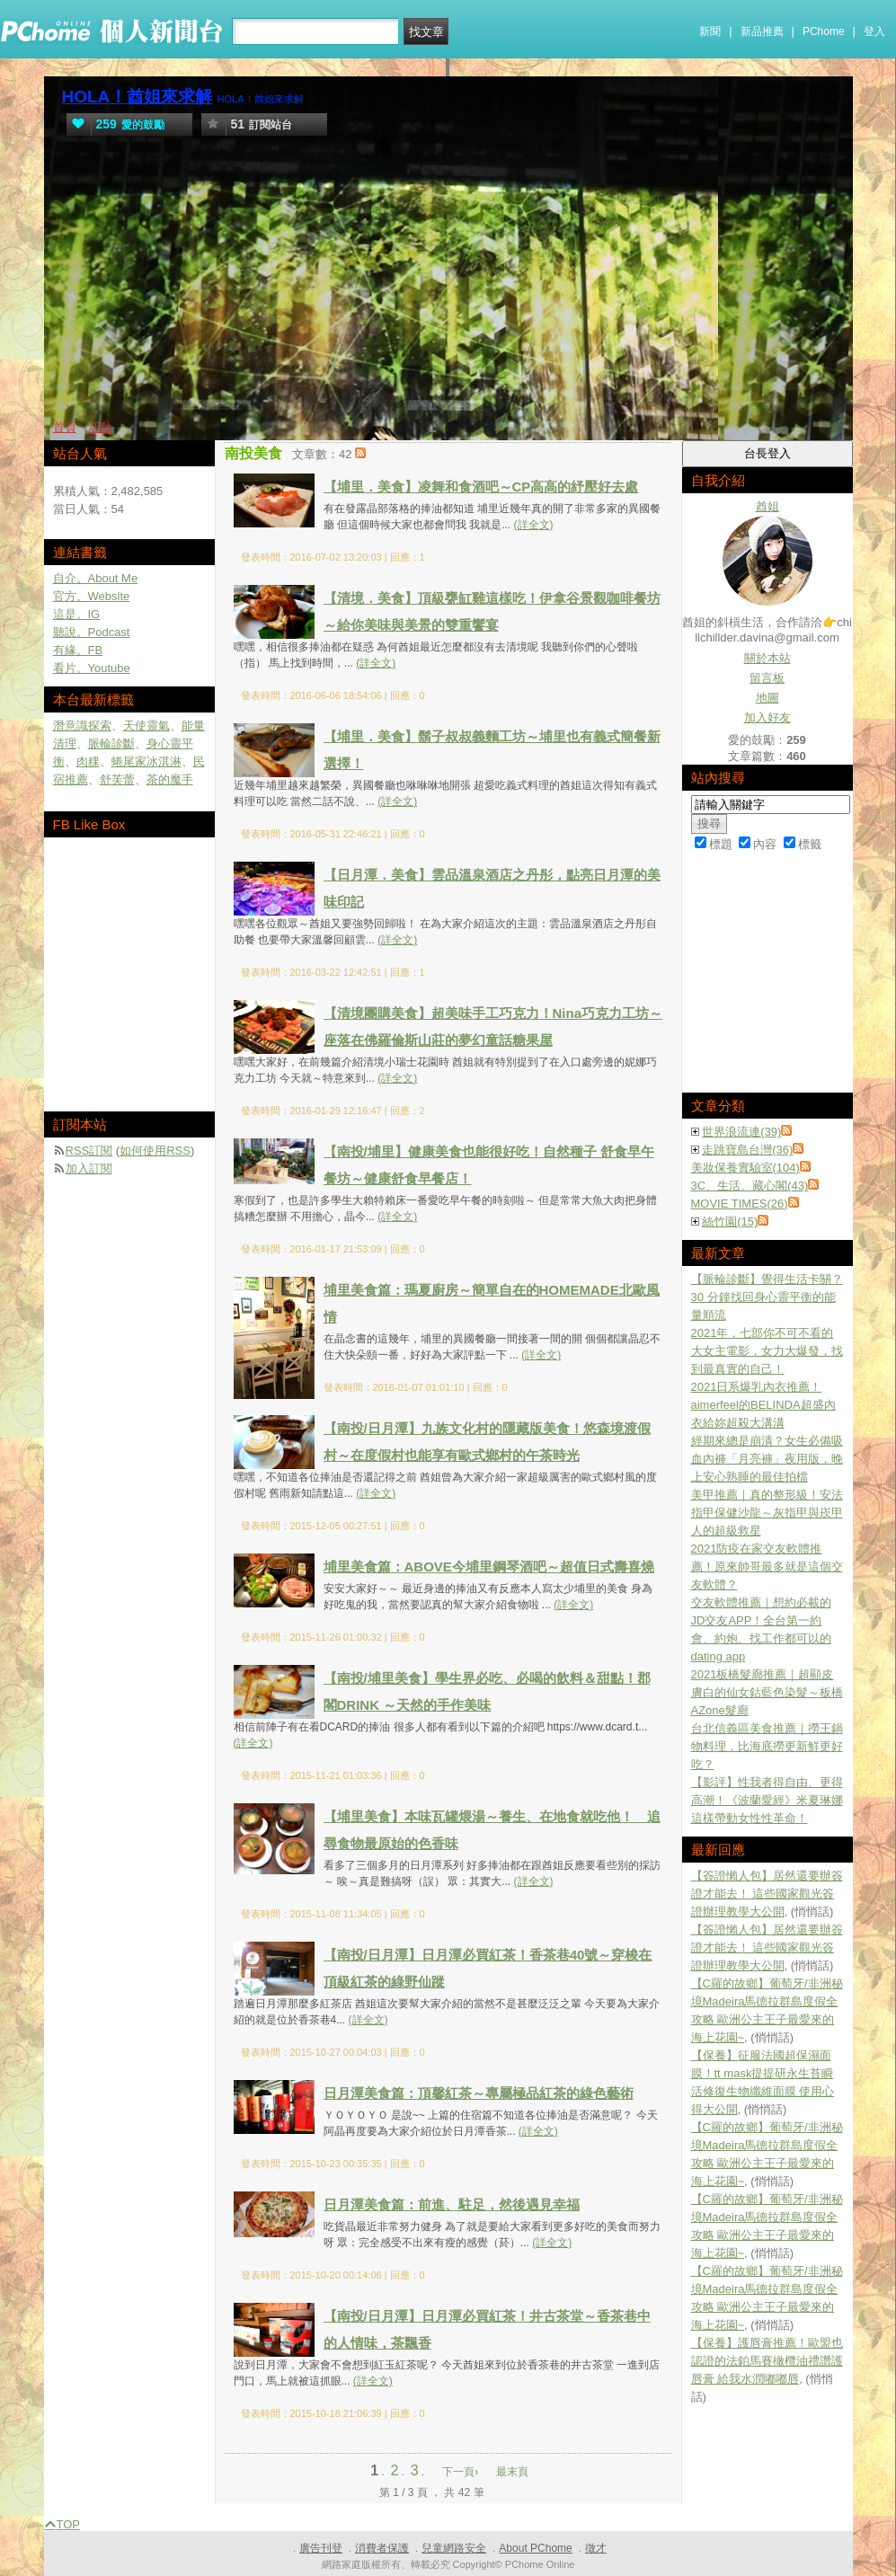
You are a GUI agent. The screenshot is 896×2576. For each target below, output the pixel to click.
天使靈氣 (146, 725)
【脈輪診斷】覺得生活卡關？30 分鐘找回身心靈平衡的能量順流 (767, 1297)
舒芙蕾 (117, 779)
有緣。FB (78, 650)
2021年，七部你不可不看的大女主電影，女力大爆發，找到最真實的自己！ (767, 1351)
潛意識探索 (82, 725)
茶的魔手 (169, 779)
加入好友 (767, 717)
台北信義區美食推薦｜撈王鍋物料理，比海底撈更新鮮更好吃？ (767, 1746)
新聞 (710, 31)
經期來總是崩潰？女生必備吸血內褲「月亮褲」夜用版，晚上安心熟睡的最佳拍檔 (767, 1458)
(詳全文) (534, 524)
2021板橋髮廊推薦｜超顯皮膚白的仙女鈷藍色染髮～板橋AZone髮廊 (767, 1692)
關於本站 (767, 658)
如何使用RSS (155, 1150)
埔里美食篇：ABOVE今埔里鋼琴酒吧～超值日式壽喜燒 (489, 1566)
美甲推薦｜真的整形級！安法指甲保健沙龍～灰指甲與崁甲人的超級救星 (767, 1512)
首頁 (64, 427)
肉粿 (88, 761)
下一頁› (461, 2471)
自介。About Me (95, 578)
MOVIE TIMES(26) (739, 1203)
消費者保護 (382, 2548)
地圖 (767, 697)
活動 (99, 427)
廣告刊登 (320, 2548)
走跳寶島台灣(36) (747, 1149)
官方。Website (91, 596)
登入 (874, 31)
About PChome (535, 2548)
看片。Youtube (91, 668)
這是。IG (77, 614)
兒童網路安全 (453, 2548)
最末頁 (512, 2471)
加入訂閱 (89, 1168)
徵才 (596, 2548)
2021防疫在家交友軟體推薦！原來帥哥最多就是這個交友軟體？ (767, 1566)
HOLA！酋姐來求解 (137, 96)
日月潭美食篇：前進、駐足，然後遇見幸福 (452, 2204)
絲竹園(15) (730, 1221)
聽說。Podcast (91, 632)
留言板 (767, 678)
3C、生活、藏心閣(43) (750, 1185)
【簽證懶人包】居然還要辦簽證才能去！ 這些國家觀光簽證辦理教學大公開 (767, 1893)
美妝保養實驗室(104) (745, 1167)
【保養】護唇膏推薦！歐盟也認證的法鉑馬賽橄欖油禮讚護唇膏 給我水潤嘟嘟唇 (767, 2361)
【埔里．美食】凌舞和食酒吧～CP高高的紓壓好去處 (481, 486)
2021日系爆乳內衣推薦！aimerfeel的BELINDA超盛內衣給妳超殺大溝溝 (763, 1405)
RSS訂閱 (89, 1150)
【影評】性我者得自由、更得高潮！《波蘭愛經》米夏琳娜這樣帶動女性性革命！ (767, 1800)
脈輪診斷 (111, 743)
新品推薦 (762, 31)
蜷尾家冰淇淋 (146, 761)
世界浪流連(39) (741, 1131)
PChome (824, 31)
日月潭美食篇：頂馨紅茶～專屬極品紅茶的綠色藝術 (479, 2093)
